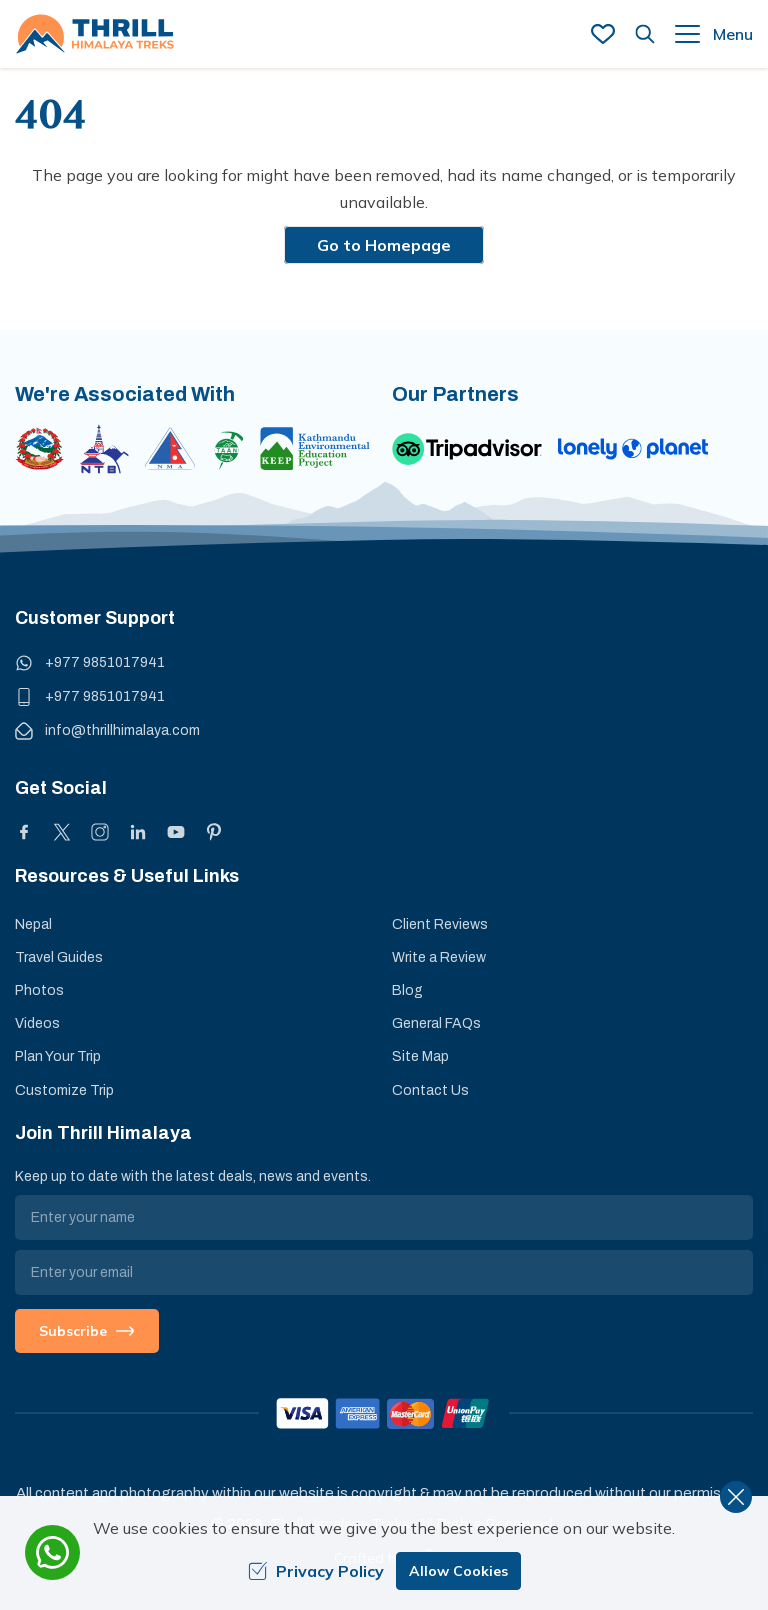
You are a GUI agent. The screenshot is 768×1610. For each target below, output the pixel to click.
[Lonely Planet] (633, 449)
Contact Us (430, 1090)
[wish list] (603, 34)
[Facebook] (24, 832)
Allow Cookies (458, 1571)
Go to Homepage (384, 245)
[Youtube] (176, 832)
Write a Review (439, 957)
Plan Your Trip (58, 1056)
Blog (407, 990)
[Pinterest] (214, 832)
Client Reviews (440, 924)
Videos (37, 1023)
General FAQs (436, 1023)
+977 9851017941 (105, 662)
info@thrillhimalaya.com (122, 730)
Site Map (420, 1056)
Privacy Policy (316, 1571)
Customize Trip (64, 1090)
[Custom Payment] (384, 1413)
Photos (39, 990)
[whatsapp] (52, 1552)
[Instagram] (100, 832)
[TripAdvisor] (467, 449)
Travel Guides (59, 957)
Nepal (33, 924)
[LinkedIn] (138, 832)
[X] (62, 832)
